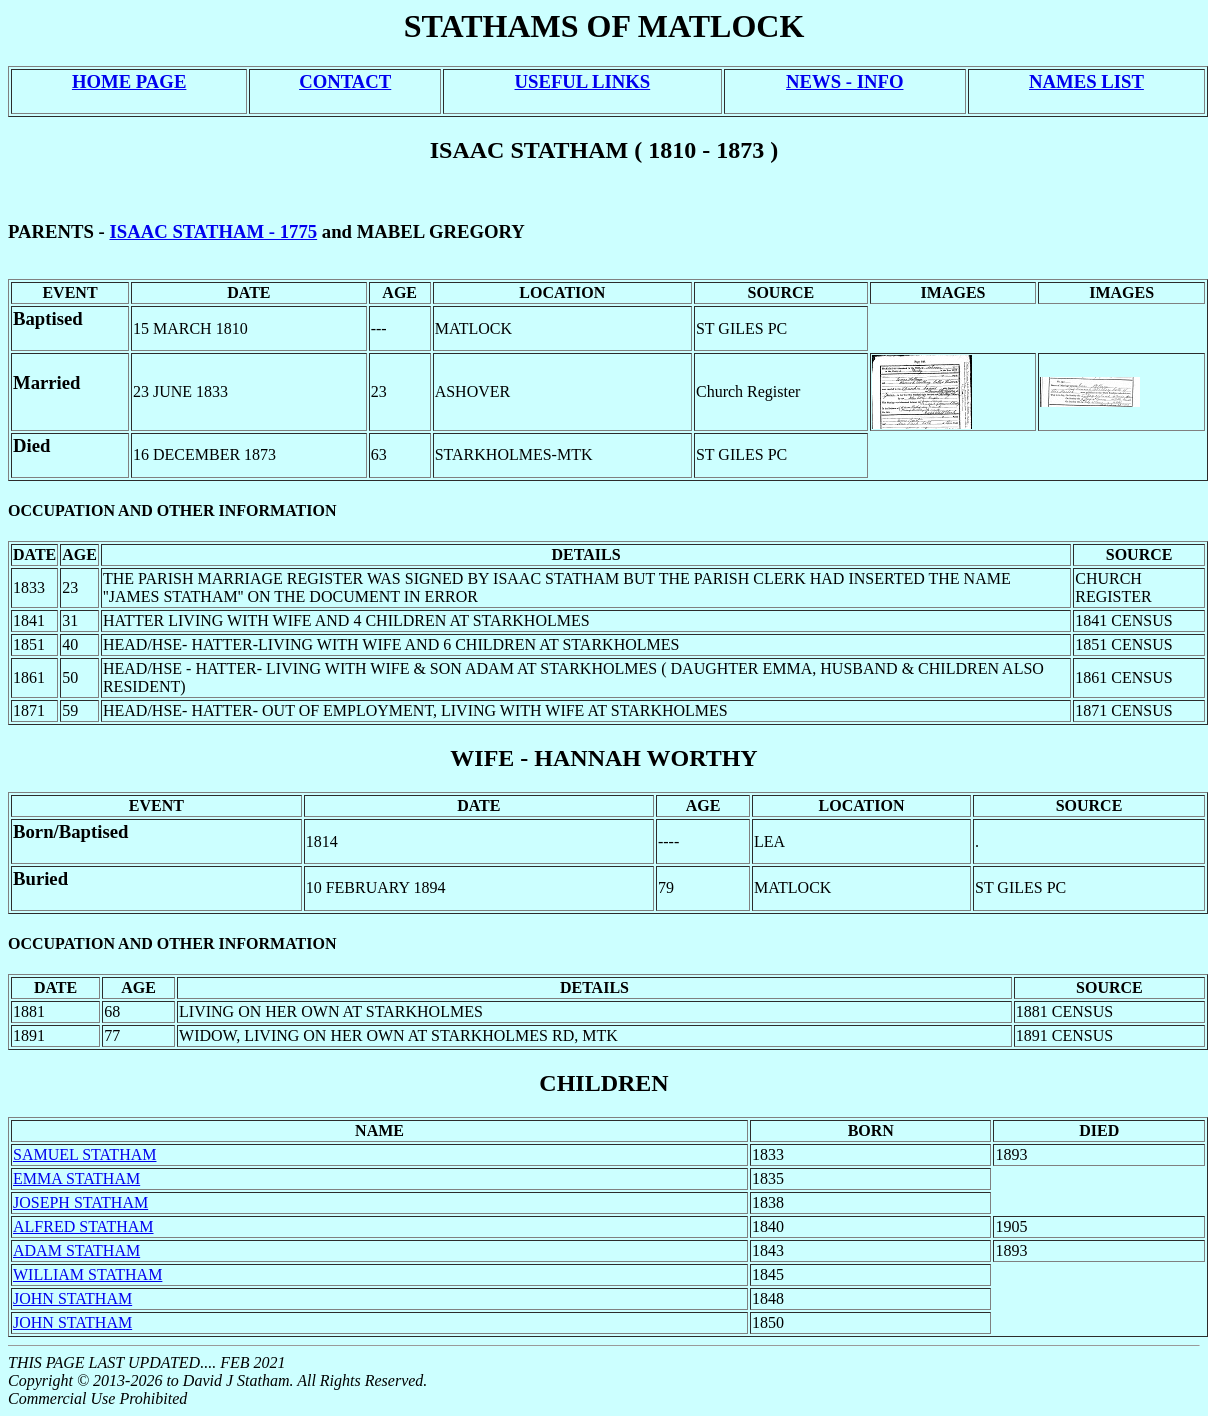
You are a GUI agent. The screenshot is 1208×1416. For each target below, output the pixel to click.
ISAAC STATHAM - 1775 (214, 231)
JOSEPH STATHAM (80, 1202)
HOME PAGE (129, 81)
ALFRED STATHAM (83, 1226)
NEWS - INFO (844, 81)
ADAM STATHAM (76, 1250)
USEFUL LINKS (583, 81)
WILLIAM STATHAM (87, 1274)
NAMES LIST (1086, 81)
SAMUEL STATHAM (84, 1154)
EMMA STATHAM (76, 1178)
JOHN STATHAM (72, 1298)
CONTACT (345, 81)
